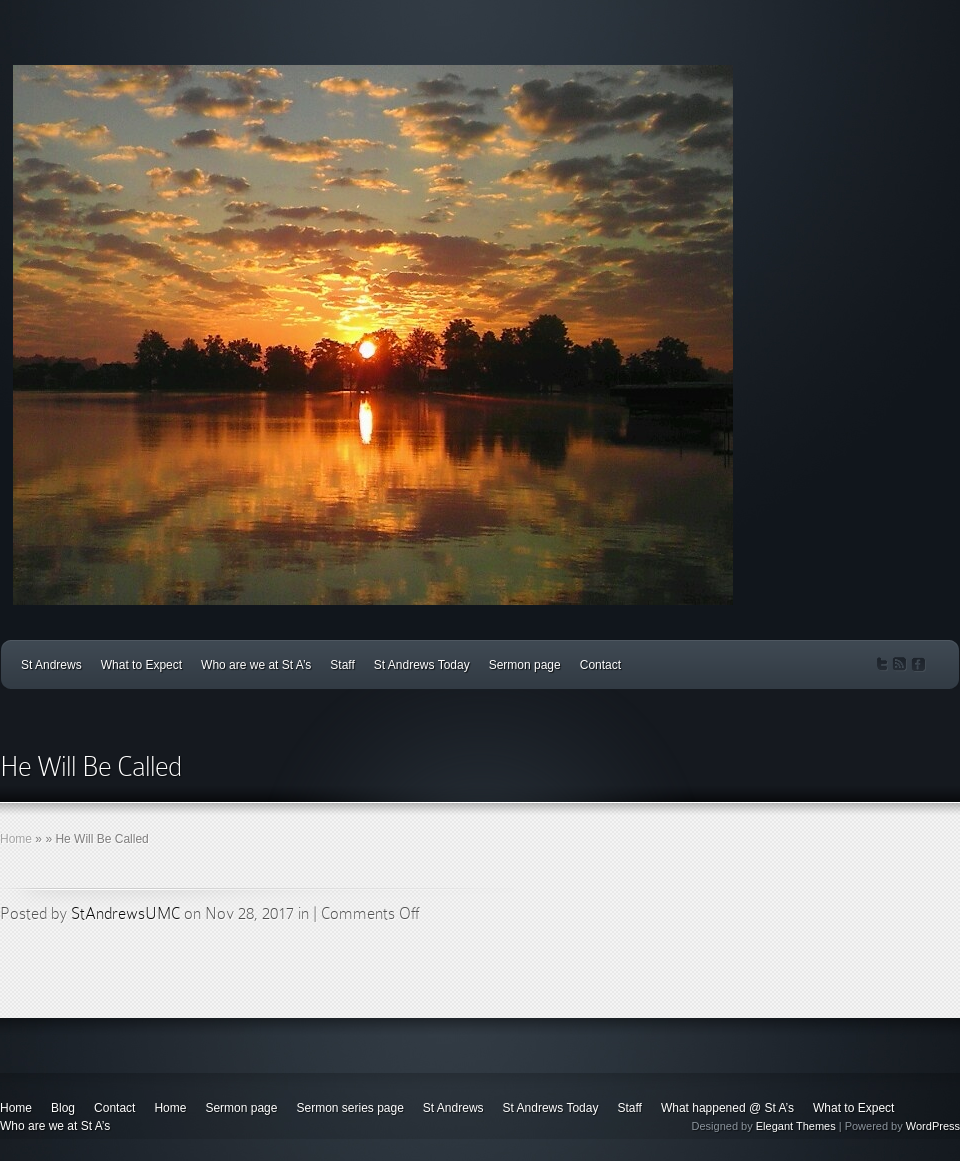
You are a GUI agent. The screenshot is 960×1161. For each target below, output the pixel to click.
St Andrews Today (422, 665)
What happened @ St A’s (727, 1108)
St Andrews (51, 665)
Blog (63, 1108)
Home (16, 839)
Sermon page (525, 665)
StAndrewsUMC (125, 913)
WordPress (933, 1126)
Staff (342, 665)
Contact (600, 665)
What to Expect (141, 665)
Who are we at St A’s (256, 665)
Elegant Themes (796, 1126)
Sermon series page (349, 1108)
